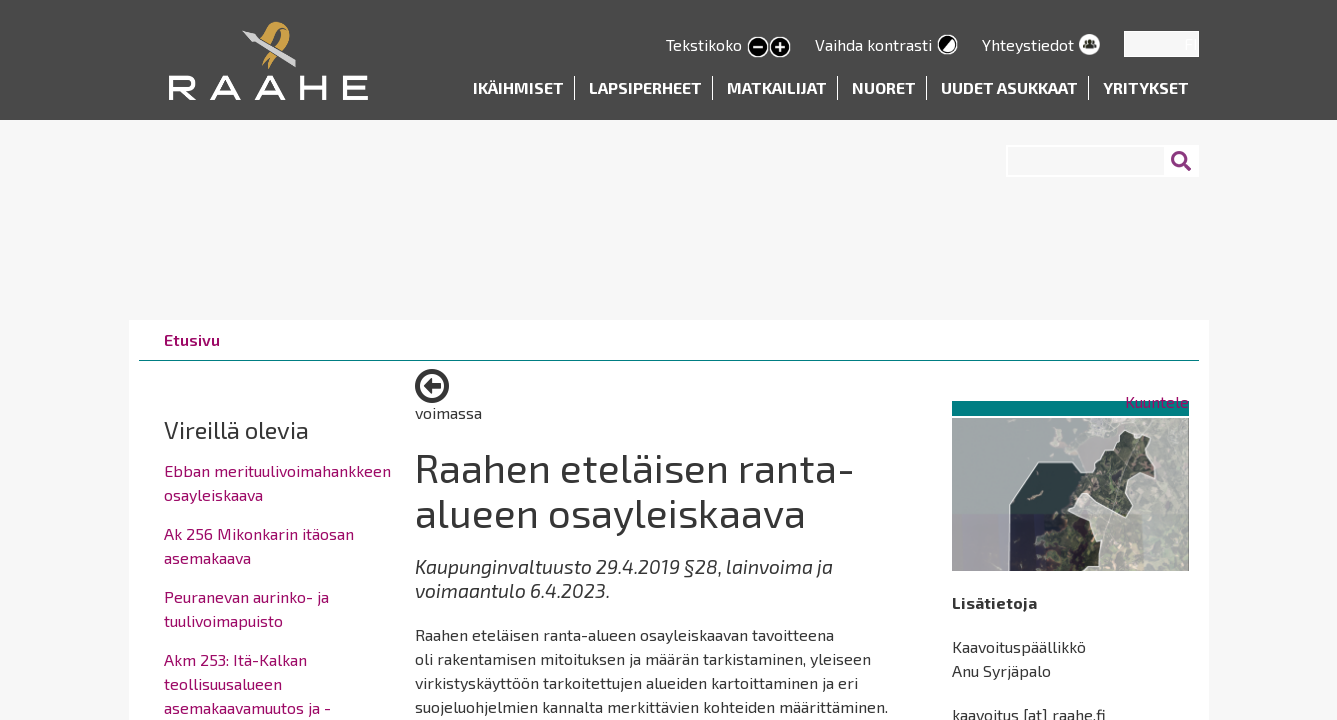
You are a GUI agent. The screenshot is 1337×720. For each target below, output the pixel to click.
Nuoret (884, 87)
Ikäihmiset (518, 87)
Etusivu (192, 339)
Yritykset (1146, 87)
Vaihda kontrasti (873, 44)
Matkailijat (777, 87)
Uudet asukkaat (1009, 87)
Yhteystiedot (1028, 44)
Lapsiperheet (645, 87)
